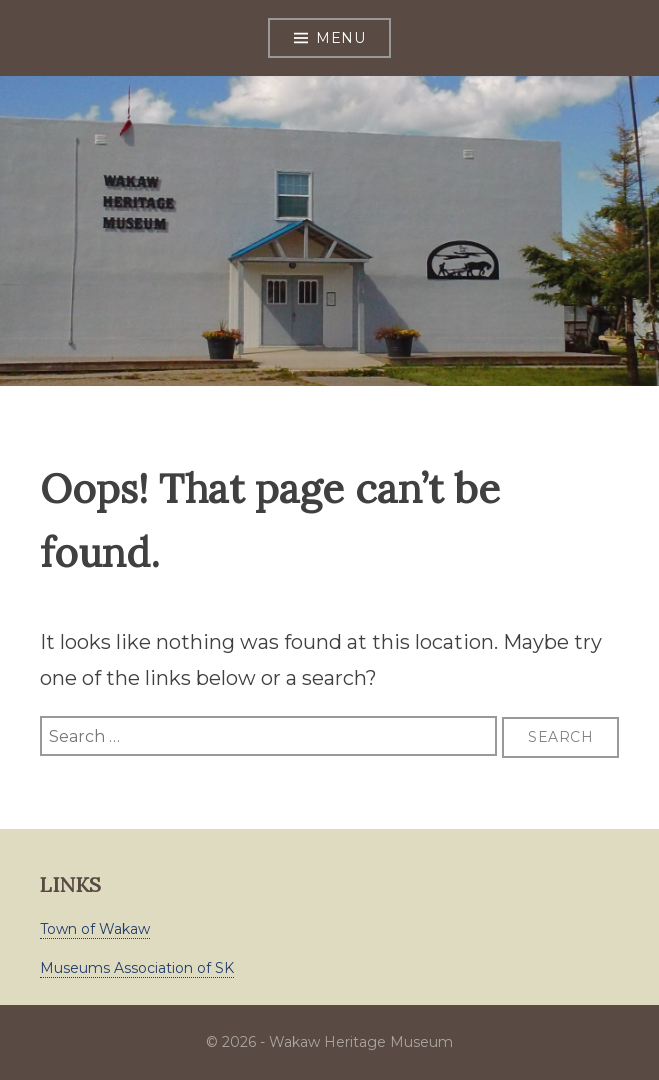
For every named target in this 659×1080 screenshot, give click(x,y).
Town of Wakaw (95, 929)
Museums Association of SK (137, 968)
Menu (340, 38)
